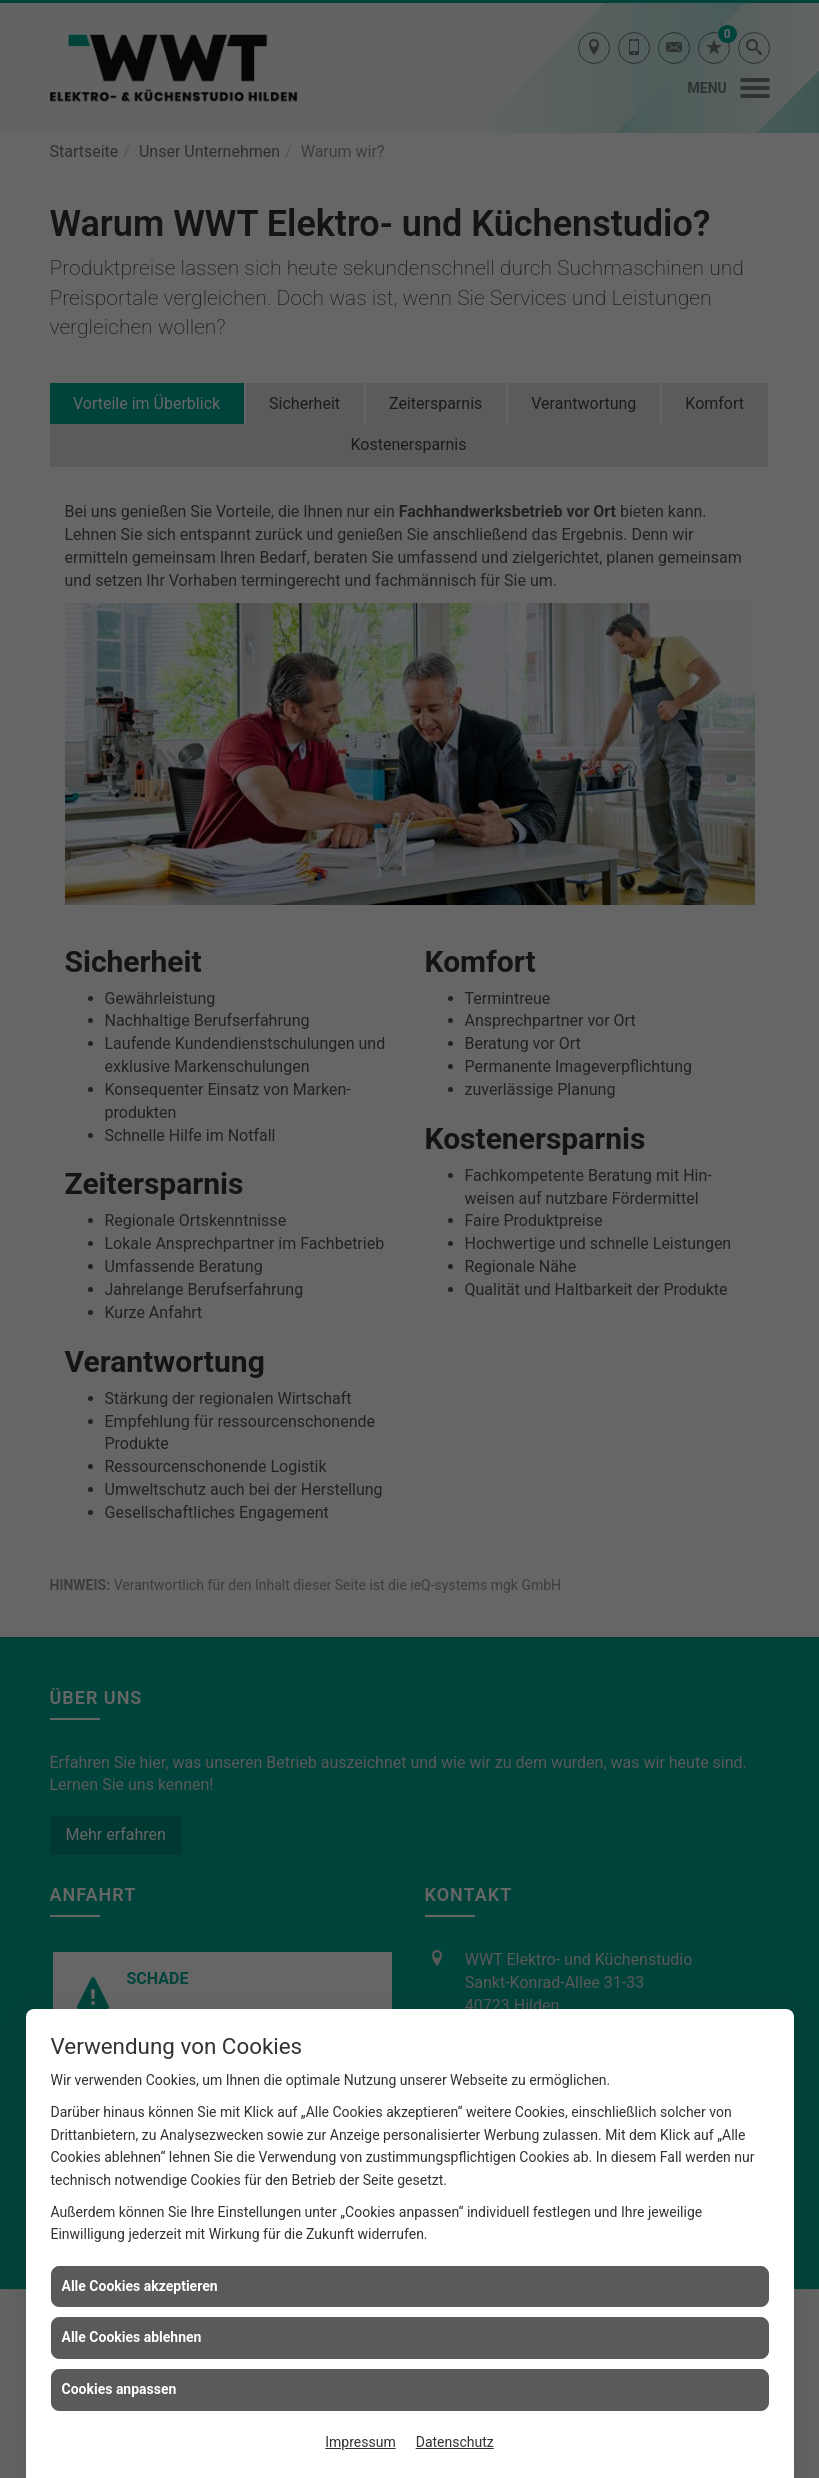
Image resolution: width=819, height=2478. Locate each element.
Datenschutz (455, 2442)
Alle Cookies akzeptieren (140, 2286)
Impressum (360, 2442)
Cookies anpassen (119, 2389)
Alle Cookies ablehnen (132, 2337)
